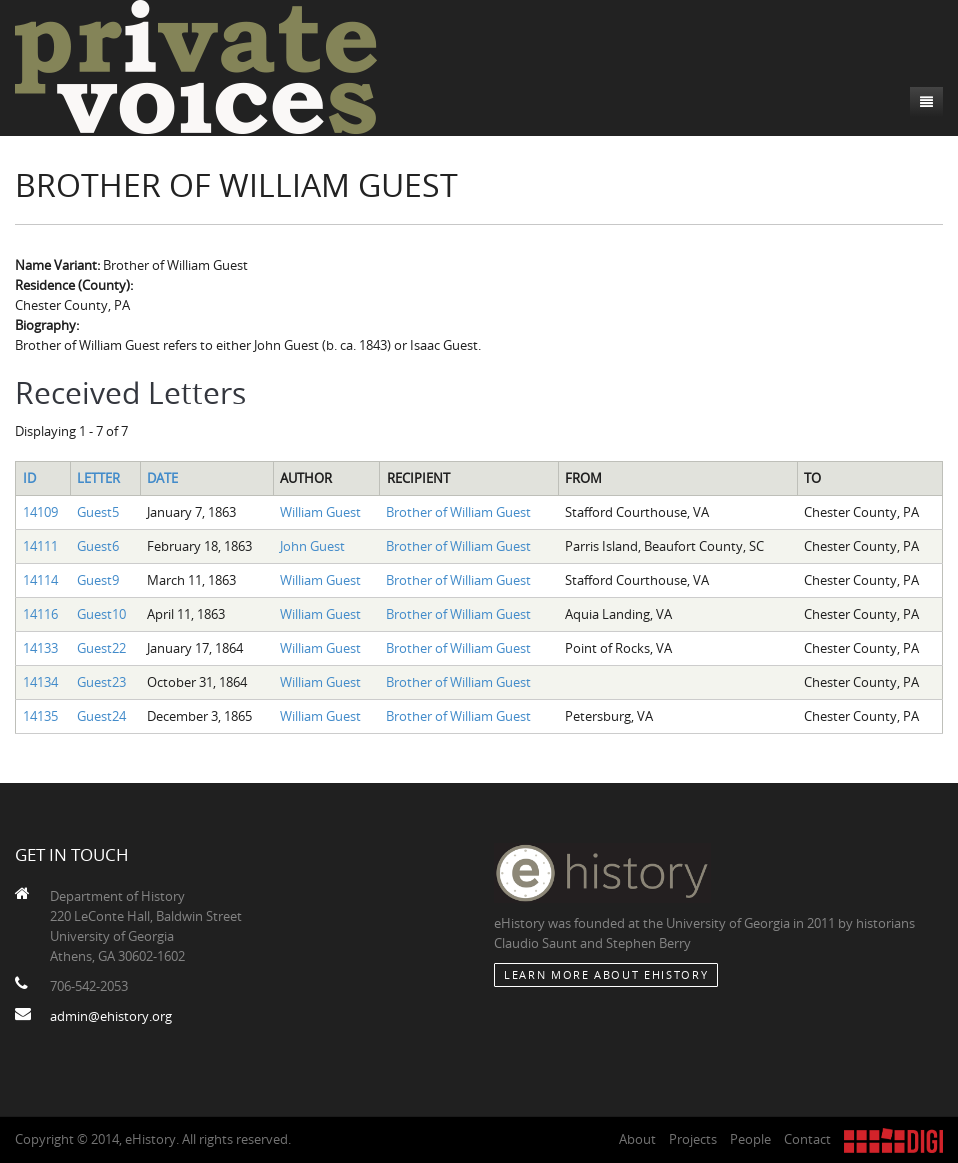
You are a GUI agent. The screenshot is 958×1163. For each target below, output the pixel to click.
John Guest (312, 546)
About (637, 1139)
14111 (40, 546)
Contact (807, 1139)
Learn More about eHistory (606, 974)
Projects (693, 1139)
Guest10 (101, 614)
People (750, 1139)
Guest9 (98, 580)
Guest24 (101, 716)
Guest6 (98, 546)
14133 (40, 648)
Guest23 (101, 682)
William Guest (320, 512)
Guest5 (98, 512)
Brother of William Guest (458, 512)
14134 (40, 682)
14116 (40, 614)
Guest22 (101, 648)
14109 (40, 512)
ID (29, 478)
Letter (98, 478)
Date (162, 478)
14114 (40, 580)
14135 (40, 716)
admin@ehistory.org (111, 1016)
